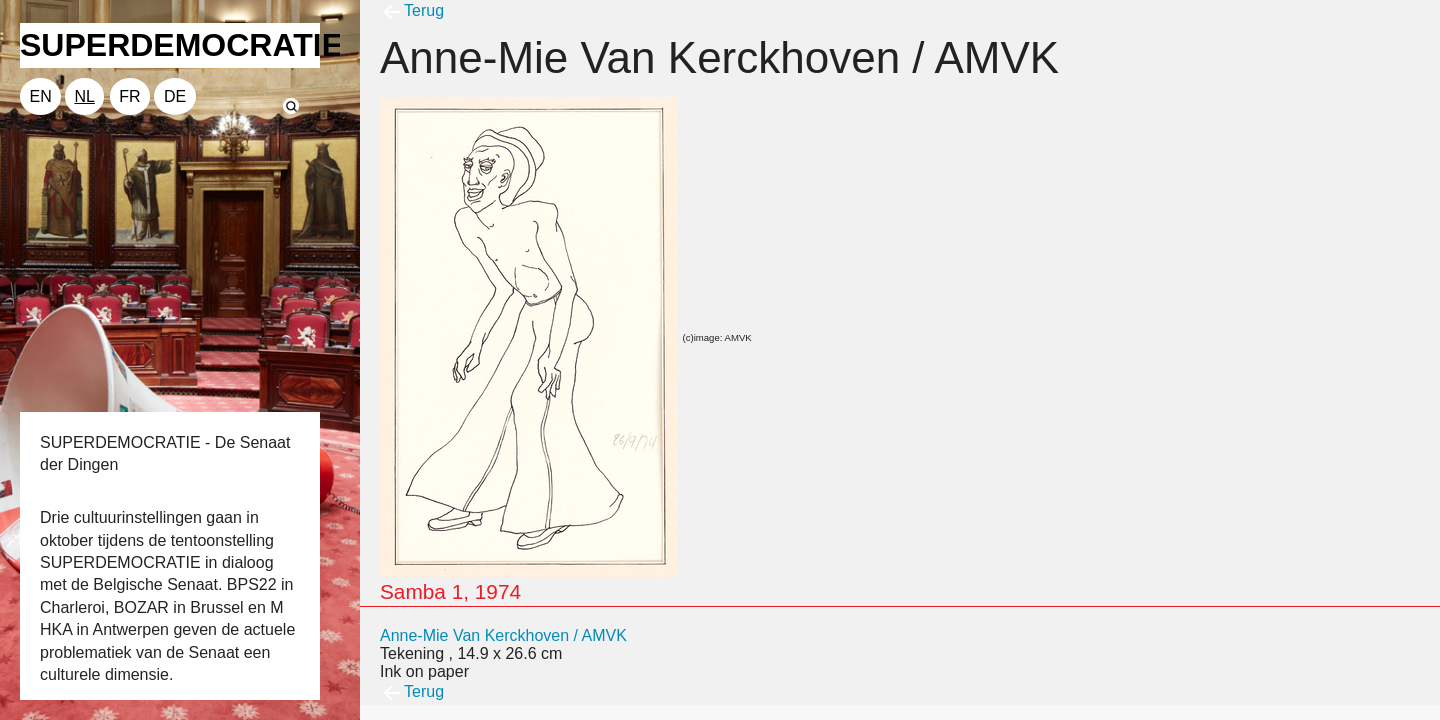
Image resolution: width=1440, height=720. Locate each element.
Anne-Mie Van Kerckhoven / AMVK (503, 635)
